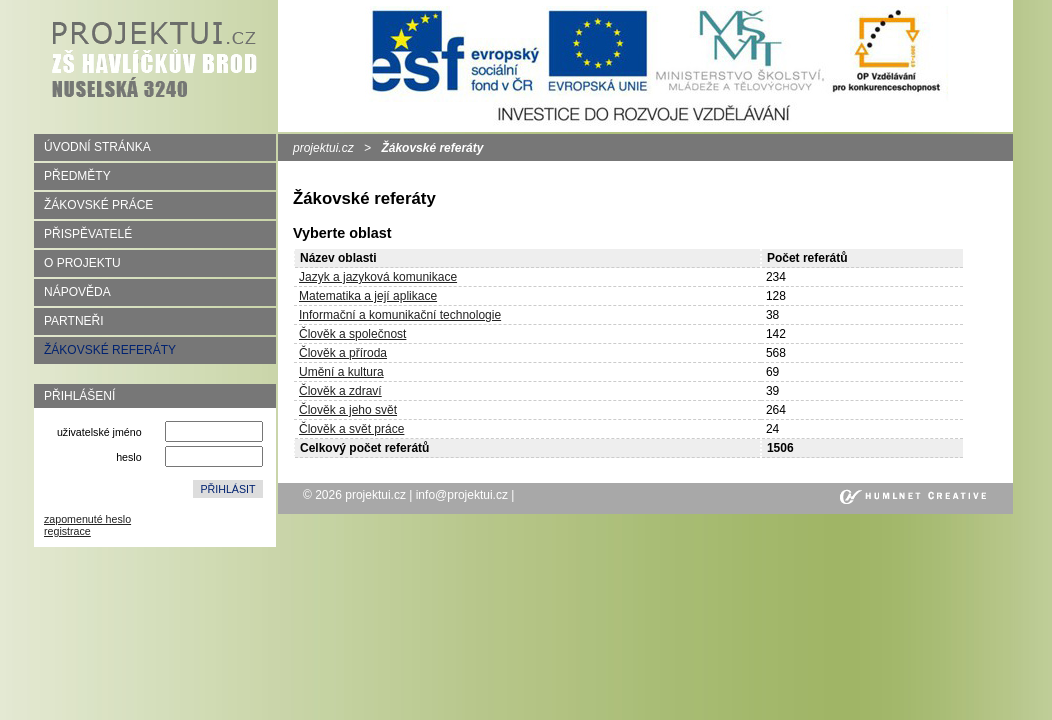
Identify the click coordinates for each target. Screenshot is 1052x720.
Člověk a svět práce (351, 429)
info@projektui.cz (462, 495)
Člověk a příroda (343, 353)
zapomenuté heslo (87, 519)
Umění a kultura (341, 372)
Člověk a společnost (352, 334)
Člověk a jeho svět (348, 410)
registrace (67, 531)
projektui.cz (323, 148)
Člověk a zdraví (340, 391)
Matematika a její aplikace (368, 296)
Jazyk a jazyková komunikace (378, 277)
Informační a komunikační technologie (400, 315)
